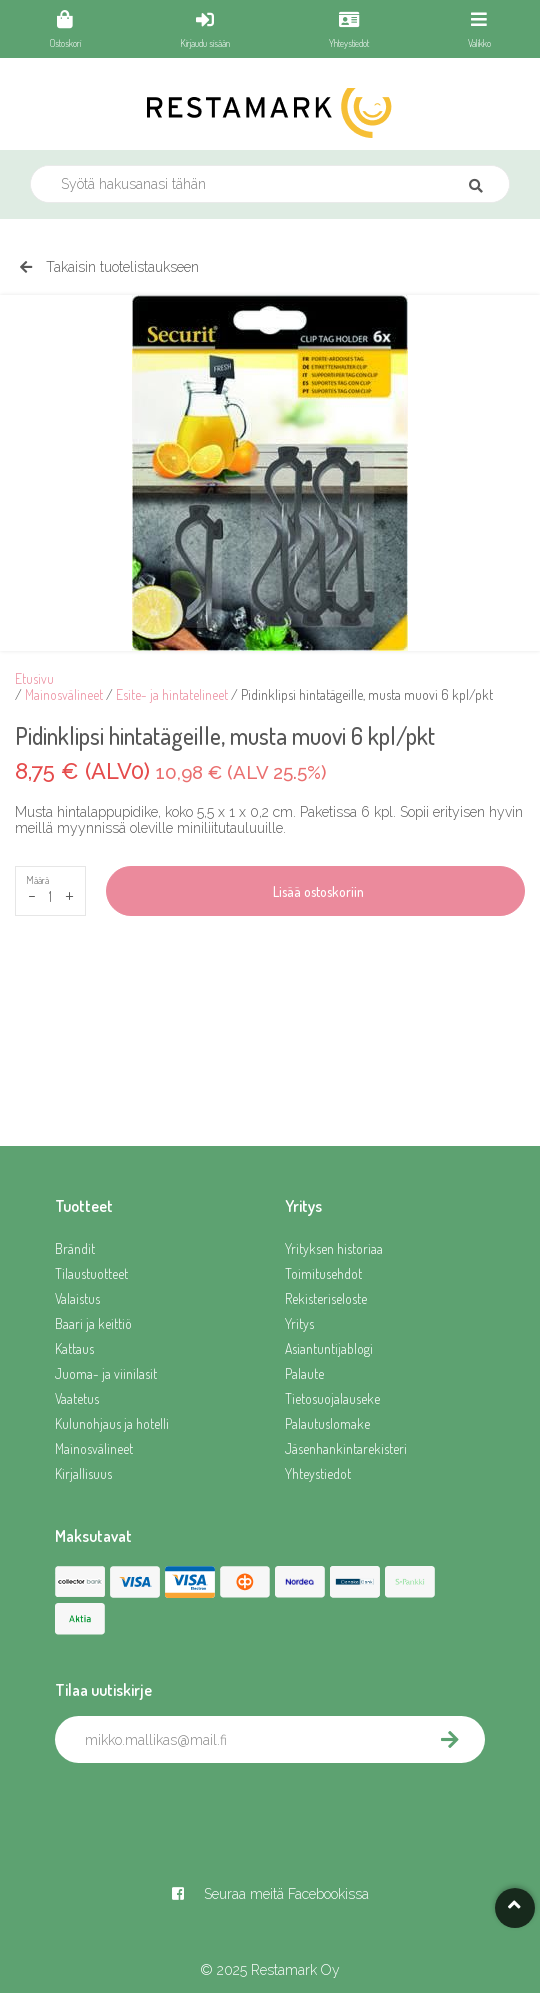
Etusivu (34, 678)
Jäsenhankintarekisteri (346, 1448)
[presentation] (207, 1807)
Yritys (299, 1323)
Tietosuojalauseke (332, 1398)
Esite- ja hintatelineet (172, 694)
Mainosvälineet (64, 694)
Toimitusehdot (323, 1273)
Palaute (304, 1373)
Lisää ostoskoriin (315, 891)
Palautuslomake (327, 1423)
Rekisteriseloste (326, 1298)
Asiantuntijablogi (329, 1348)
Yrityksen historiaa (334, 1248)
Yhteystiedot (318, 1473)
